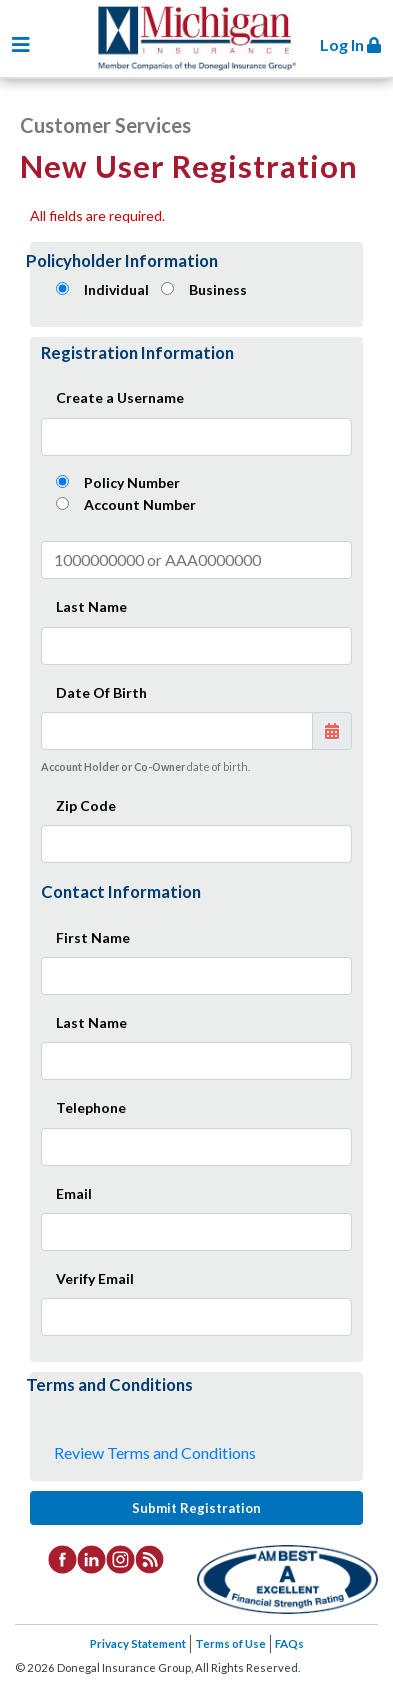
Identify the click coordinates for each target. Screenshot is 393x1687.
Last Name (91, 606)
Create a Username (120, 397)
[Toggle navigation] (21, 44)
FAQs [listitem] (289, 1643)
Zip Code (86, 805)
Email (74, 1193)
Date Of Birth (101, 692)
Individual (116, 289)
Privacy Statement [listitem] (138, 1643)
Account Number (140, 504)
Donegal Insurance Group (206, 41)
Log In (350, 44)
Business (218, 289)
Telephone (91, 1107)
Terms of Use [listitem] (230, 1643)
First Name (93, 937)
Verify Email (95, 1278)
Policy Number (132, 482)
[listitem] (62, 1558)
